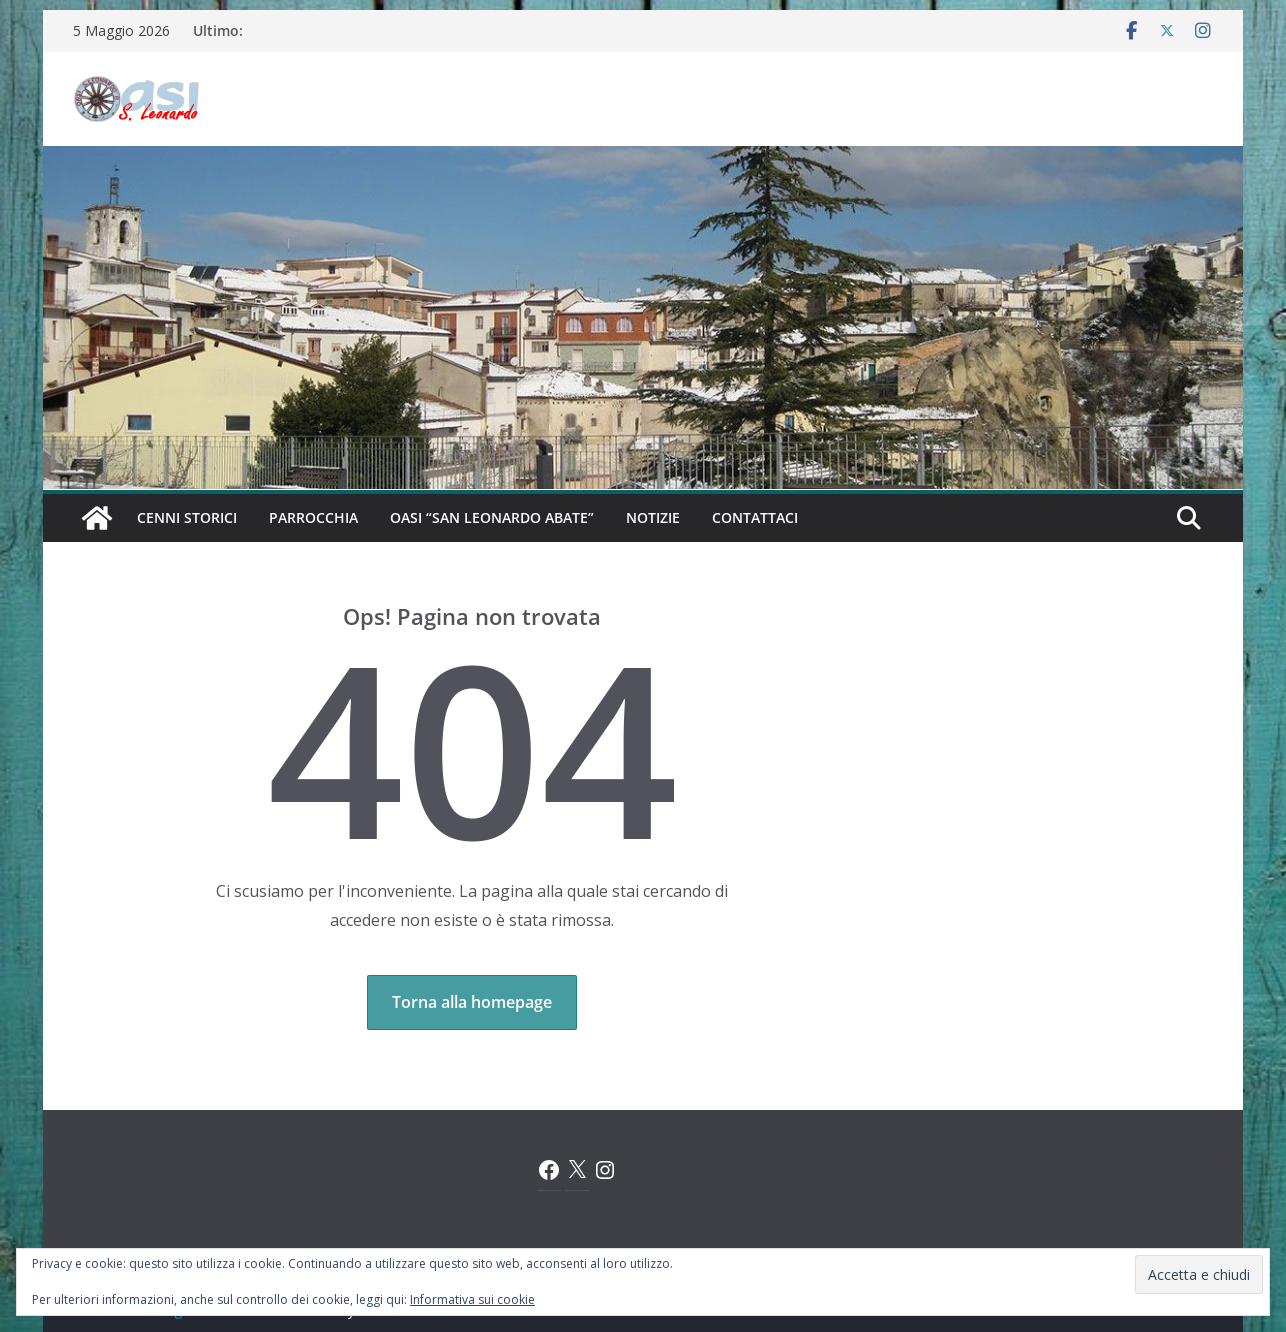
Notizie (653, 517)
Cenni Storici (187, 517)
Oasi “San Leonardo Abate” (492, 517)
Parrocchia (313, 517)
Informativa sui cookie (472, 1299)
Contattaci (755, 517)
